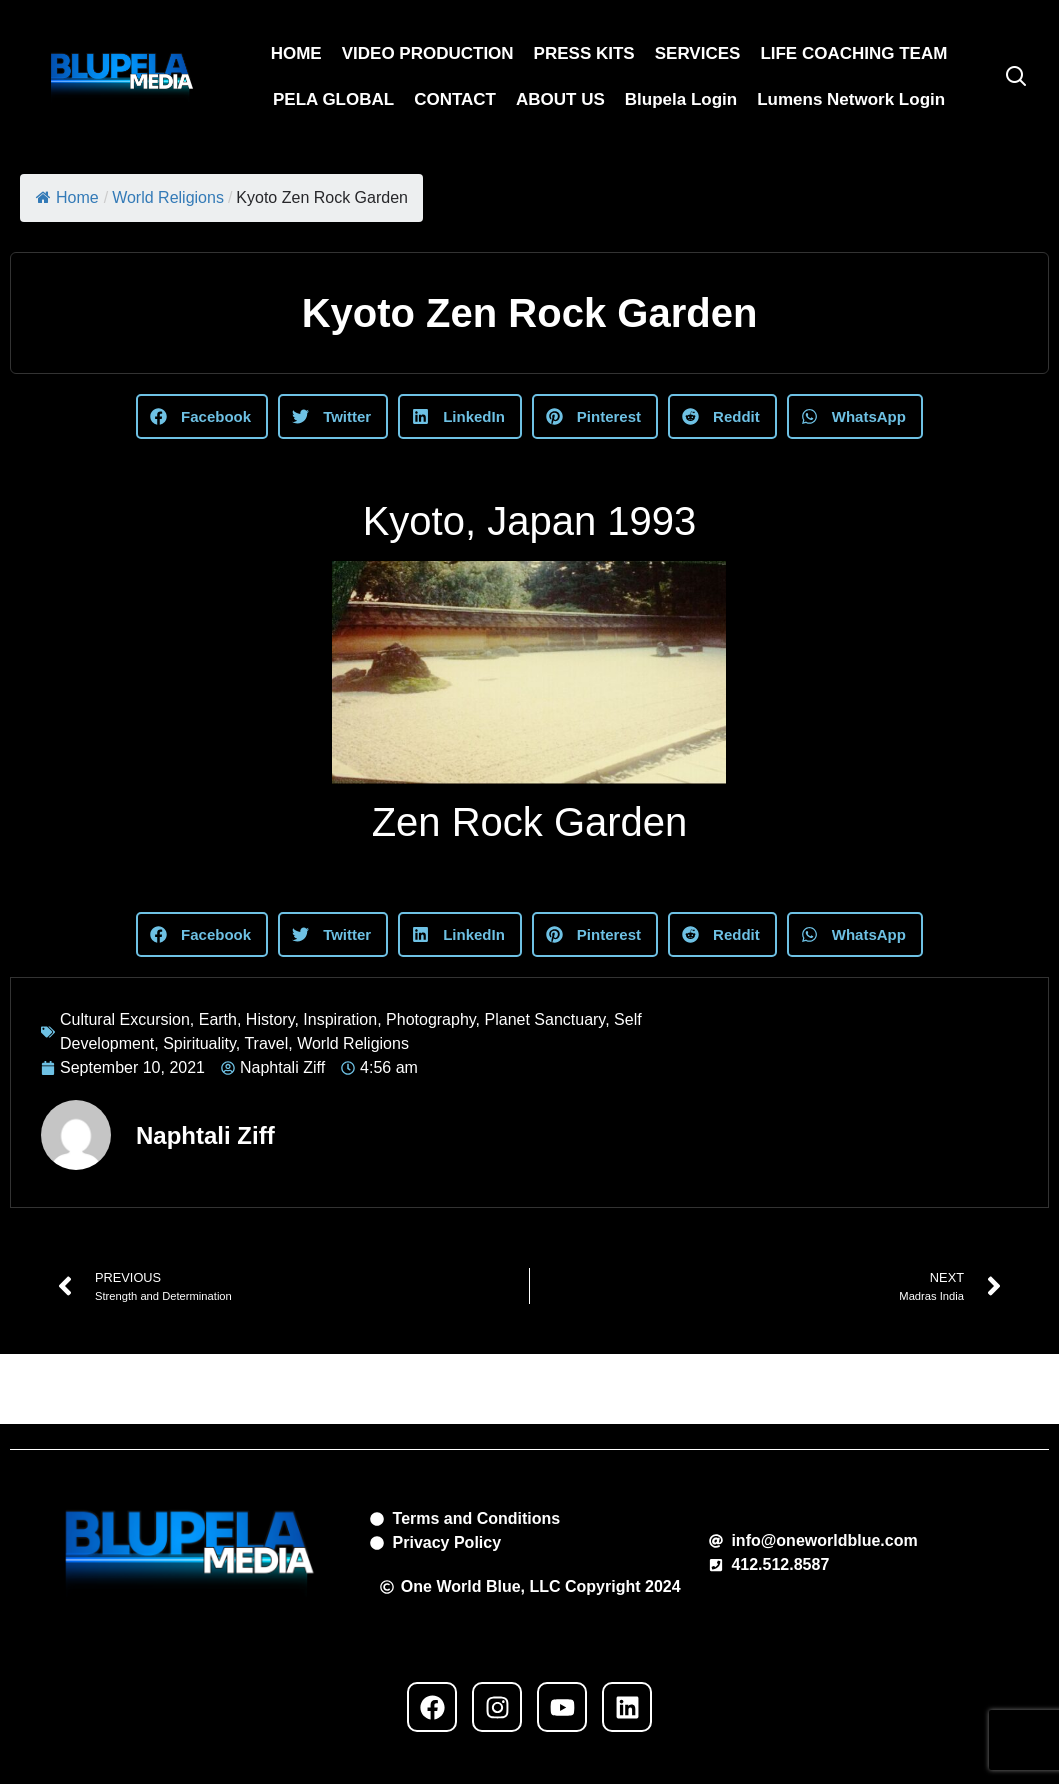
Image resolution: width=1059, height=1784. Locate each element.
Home (67, 197)
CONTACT (455, 99)
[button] (202, 416)
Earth (218, 1019)
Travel (266, 1043)
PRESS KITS (584, 53)
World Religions (168, 197)
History (270, 1019)
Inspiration (340, 1019)
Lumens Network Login (851, 99)
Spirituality (199, 1043)
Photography (431, 1019)
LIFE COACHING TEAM (853, 53)
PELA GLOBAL (333, 99)
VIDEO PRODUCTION (428, 53)
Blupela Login (681, 99)
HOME (296, 53)
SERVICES (698, 53)
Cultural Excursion (125, 1019)
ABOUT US (560, 99)
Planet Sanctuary (545, 1019)
